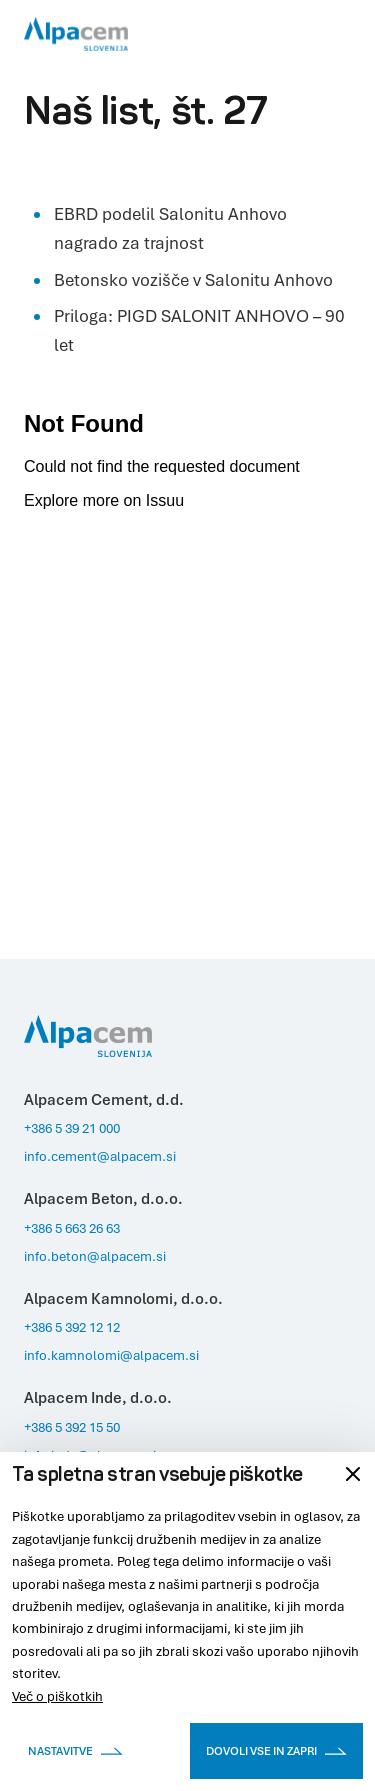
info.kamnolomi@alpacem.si (111, 1355)
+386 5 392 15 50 (72, 1427)
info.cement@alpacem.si (100, 1156)
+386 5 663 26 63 (72, 1228)
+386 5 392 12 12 (72, 1327)
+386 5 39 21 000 (72, 1128)
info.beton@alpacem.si (95, 1256)
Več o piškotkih (57, 1696)
